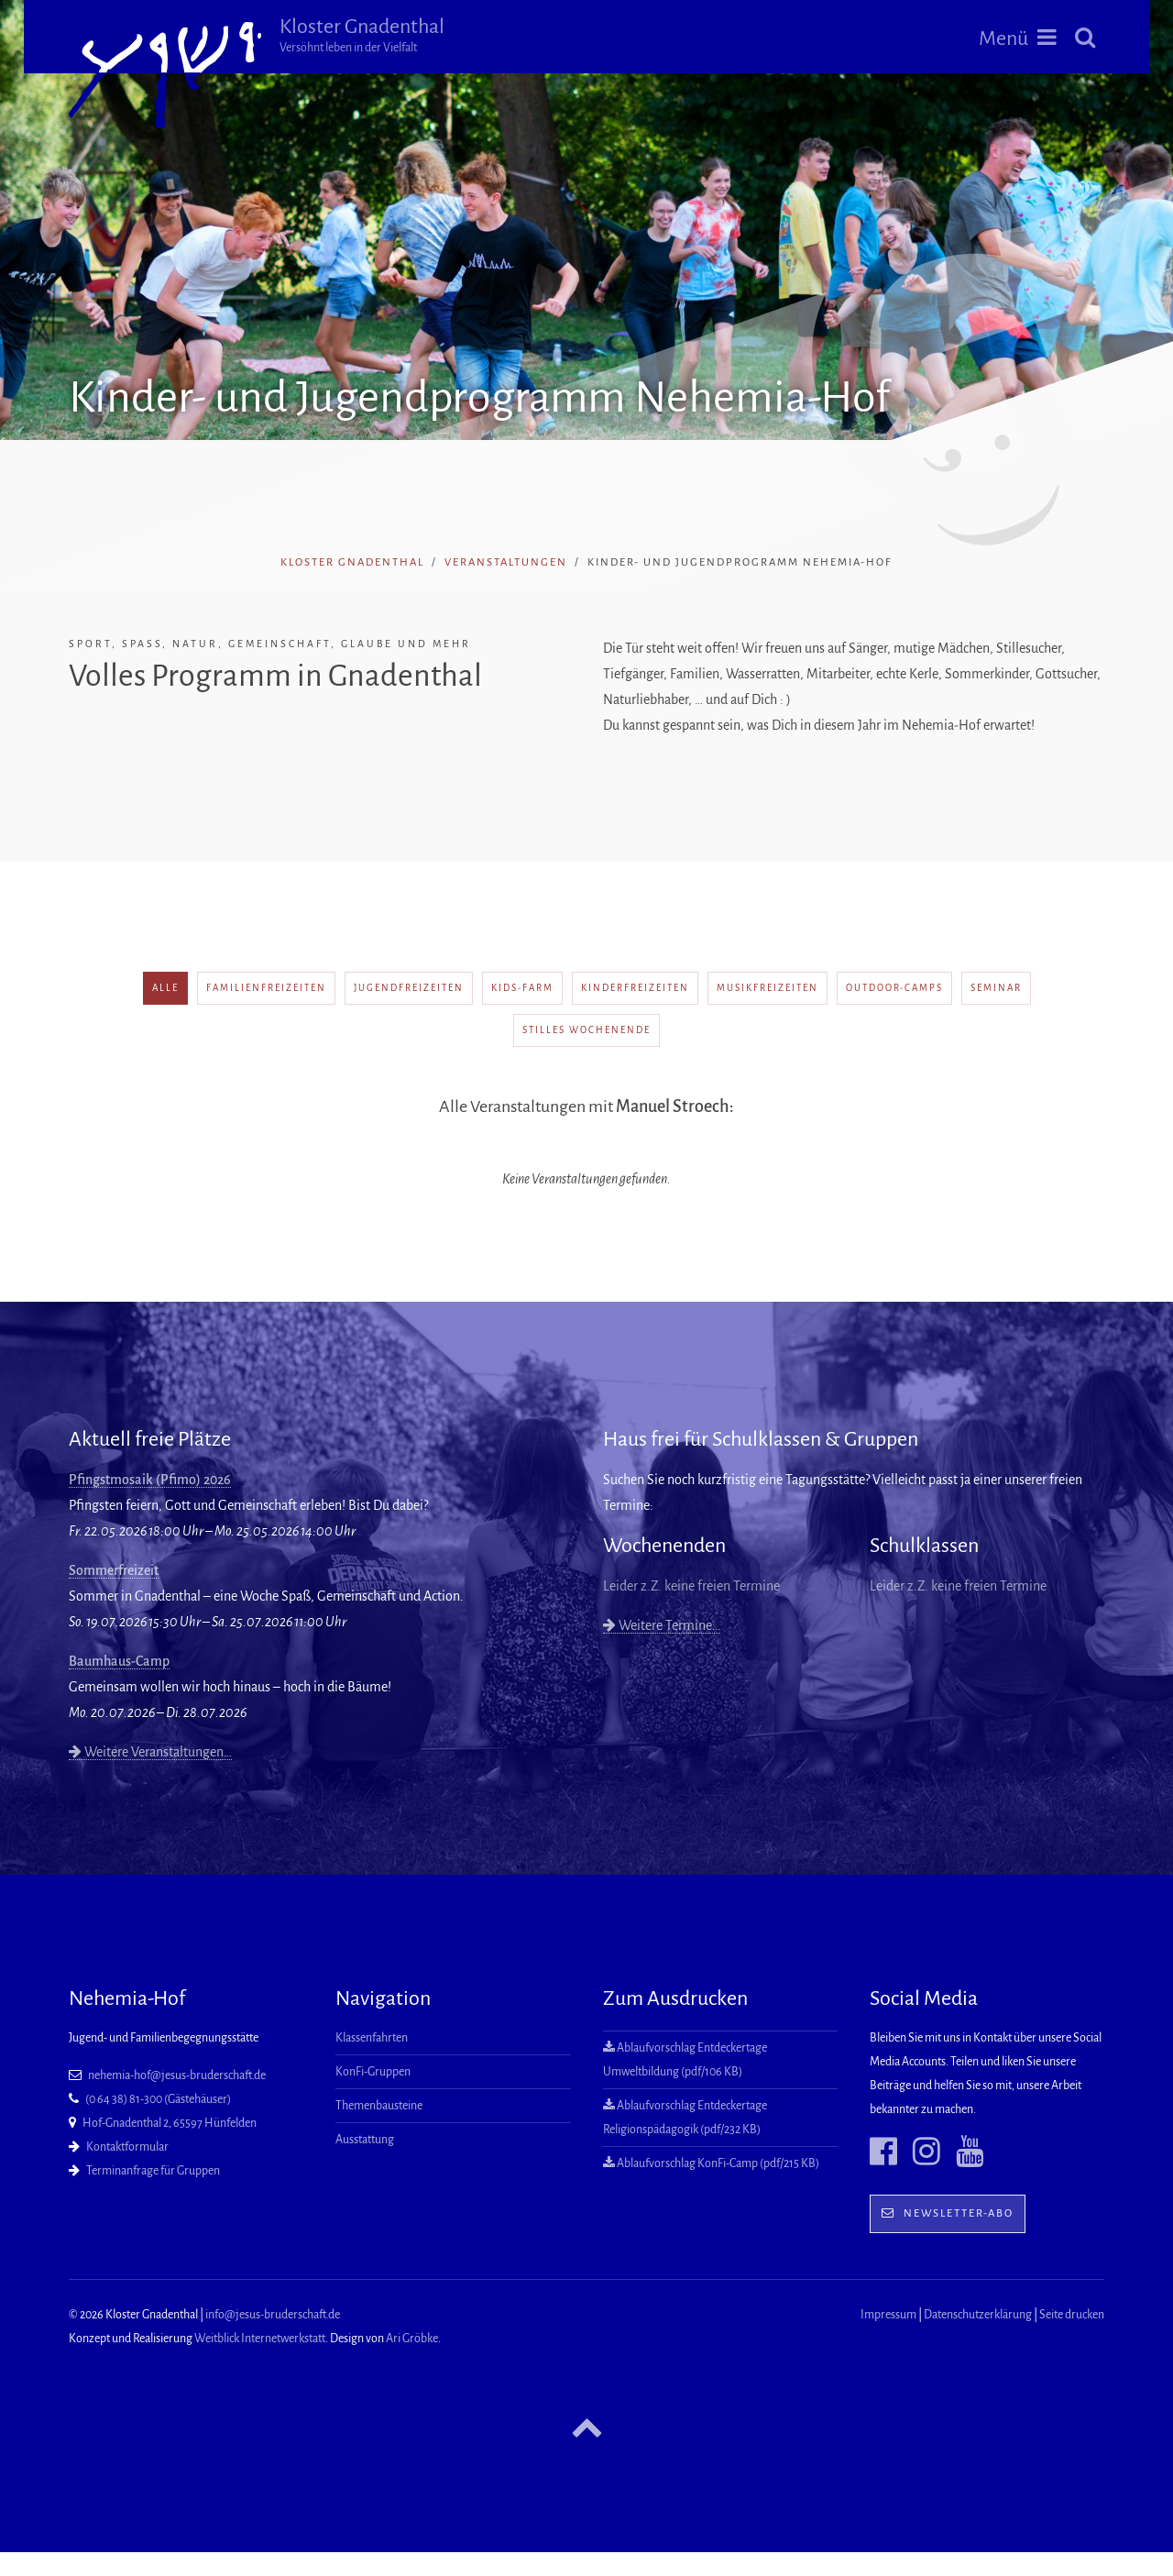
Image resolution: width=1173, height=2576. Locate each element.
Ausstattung (364, 2139)
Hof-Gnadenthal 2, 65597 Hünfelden (169, 2123)
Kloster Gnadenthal (362, 35)
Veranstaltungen (505, 562)
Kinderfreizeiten (635, 988)
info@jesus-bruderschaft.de (272, 2314)
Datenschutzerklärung (978, 2314)
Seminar (996, 988)
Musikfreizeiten (767, 988)
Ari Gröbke (412, 2338)
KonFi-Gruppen (373, 2071)
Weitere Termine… (661, 1625)
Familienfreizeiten (266, 988)
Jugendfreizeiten (409, 988)
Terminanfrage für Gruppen (153, 2170)
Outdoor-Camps (894, 988)
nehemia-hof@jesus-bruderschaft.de (177, 2075)
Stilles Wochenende (586, 1030)
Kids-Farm (522, 988)
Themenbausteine (378, 2105)
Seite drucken (1071, 2314)
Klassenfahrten (371, 2037)
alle (165, 988)
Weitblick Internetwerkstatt (259, 2338)
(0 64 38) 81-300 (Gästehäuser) (158, 2099)
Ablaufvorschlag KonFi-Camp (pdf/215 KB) (711, 2163)
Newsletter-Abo (948, 2213)
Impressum (888, 2314)
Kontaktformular (127, 2147)
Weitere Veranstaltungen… (150, 1752)
